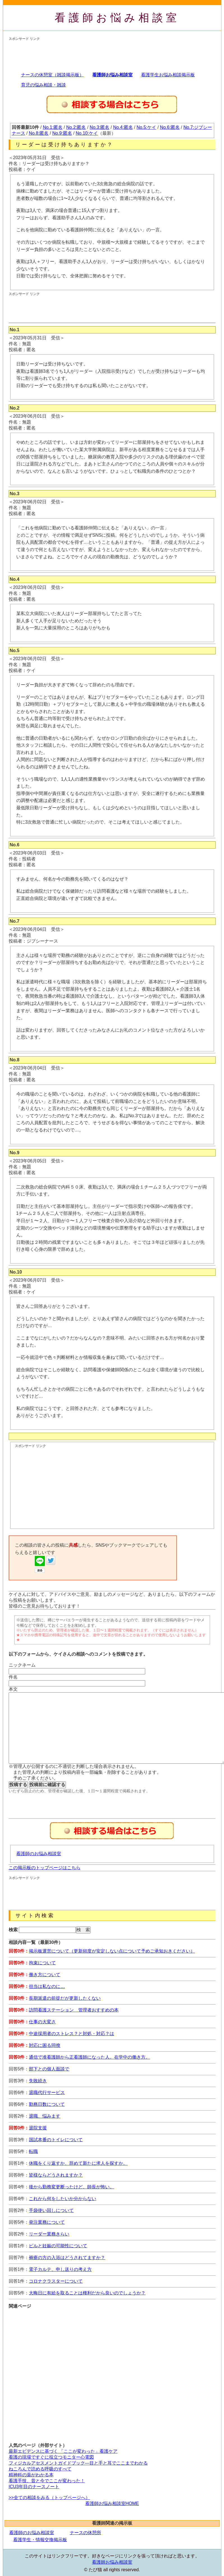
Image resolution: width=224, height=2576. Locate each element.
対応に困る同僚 (44, 2045)
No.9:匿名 (62, 133)
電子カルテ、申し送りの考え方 (60, 2269)
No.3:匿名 (99, 127)
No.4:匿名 (123, 127)
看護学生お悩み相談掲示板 (168, 74)
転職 (33, 2151)
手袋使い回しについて (51, 2210)
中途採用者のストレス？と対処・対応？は (71, 2033)
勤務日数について (47, 2104)
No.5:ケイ (146, 127)
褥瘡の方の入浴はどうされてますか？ (67, 2257)
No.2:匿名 (76, 127)
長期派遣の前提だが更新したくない (65, 1998)
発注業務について (47, 2222)
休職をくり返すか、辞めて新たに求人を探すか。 (78, 2163)
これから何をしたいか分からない (62, 2198)
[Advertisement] (111, 54)
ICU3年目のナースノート (34, 2486)
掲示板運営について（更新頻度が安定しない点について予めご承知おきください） (112, 1951)
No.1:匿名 (53, 127)
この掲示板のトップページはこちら (44, 1867)
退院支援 (38, 2127)
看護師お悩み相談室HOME (112, 2503)
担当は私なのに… (47, 1986)
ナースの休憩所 (85, 2532)
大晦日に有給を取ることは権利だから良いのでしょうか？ (87, 2293)
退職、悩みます (44, 2116)
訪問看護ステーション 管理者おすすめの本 (74, 2010)
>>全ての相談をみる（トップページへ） (49, 2497)
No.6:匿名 (170, 127)
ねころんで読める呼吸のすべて (40, 2469)
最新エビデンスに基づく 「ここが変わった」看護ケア (63, 2451)
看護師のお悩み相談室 (38, 1853)
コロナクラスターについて (56, 2281)
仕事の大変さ (42, 2021)
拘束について (42, 1962)
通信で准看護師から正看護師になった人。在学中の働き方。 (89, 2057)
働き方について (44, 1974)
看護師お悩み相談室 (117, 18)
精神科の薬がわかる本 (31, 2474)
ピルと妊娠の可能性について (58, 2245)
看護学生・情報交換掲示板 (40, 2539)
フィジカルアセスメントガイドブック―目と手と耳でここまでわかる (78, 2463)
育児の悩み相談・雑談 (43, 85)
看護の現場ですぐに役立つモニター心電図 (51, 2457)
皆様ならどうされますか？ (56, 2175)
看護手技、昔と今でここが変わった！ (47, 2480)
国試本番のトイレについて (56, 2139)
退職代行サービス (47, 2092)
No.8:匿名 (39, 133)
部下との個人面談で (49, 2069)
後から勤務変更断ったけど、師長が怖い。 (71, 2186)
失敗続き (38, 2080)
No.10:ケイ (87, 133)
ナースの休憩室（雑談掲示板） (52, 74)
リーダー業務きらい (49, 2234)
